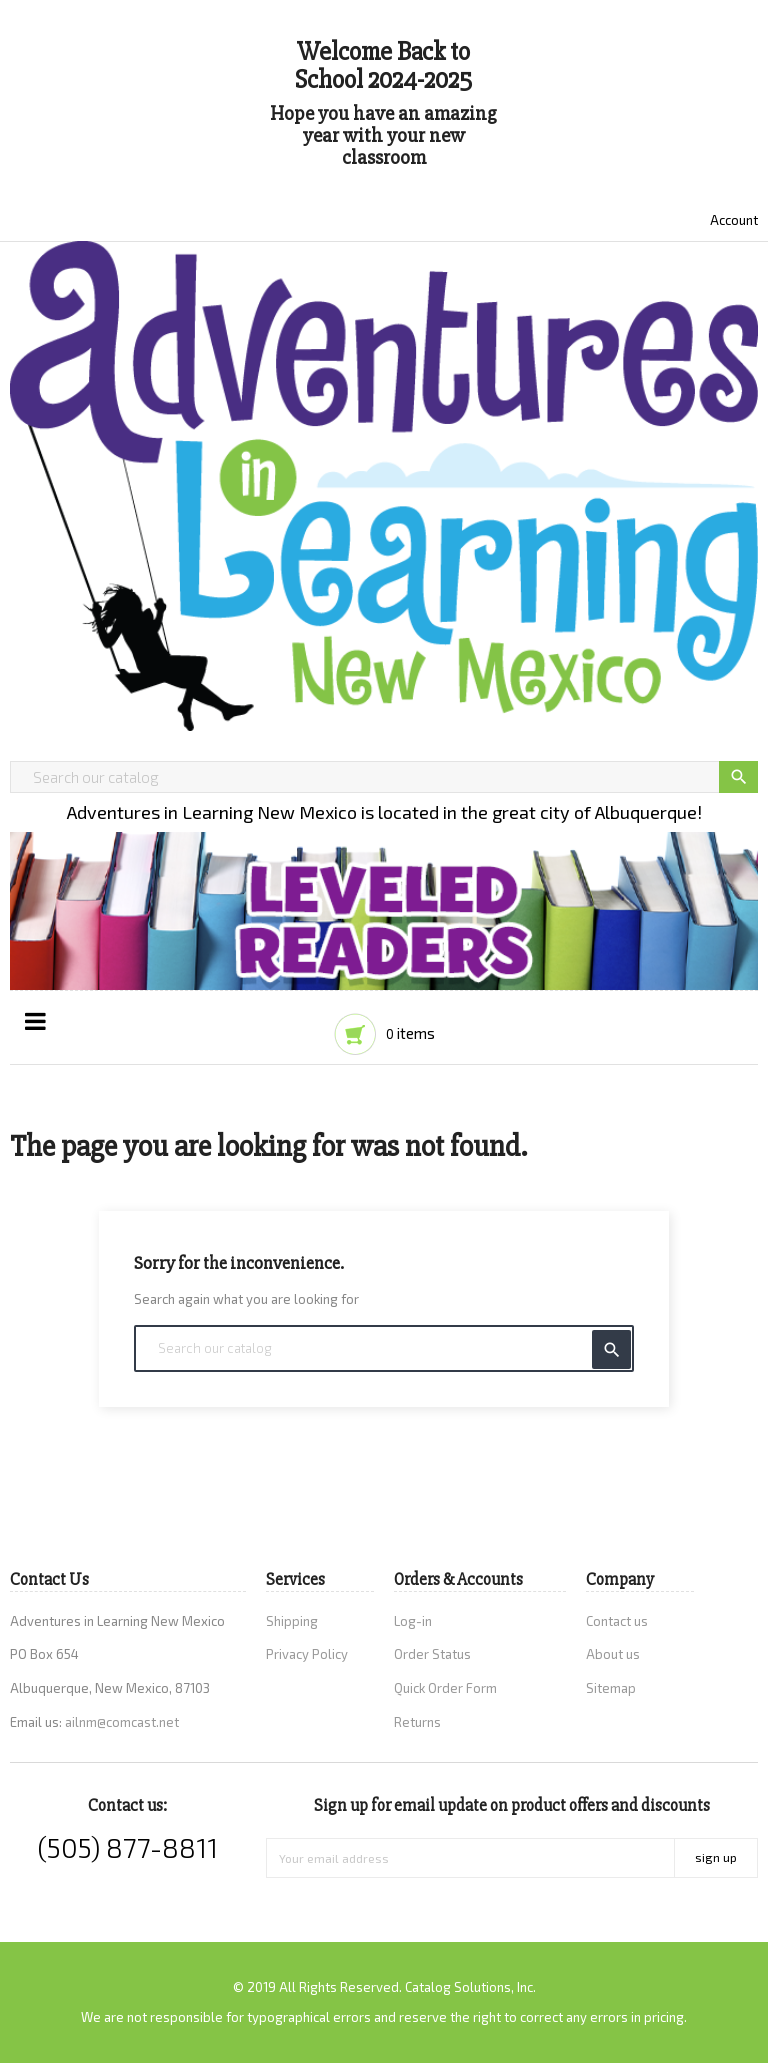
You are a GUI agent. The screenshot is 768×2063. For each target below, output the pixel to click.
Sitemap (611, 1688)
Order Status (432, 1654)
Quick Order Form (445, 1688)
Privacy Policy (307, 1654)
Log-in (413, 1621)
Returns (417, 1722)
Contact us (617, 1621)
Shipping (292, 1621)
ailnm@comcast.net (122, 1722)
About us (613, 1654)
